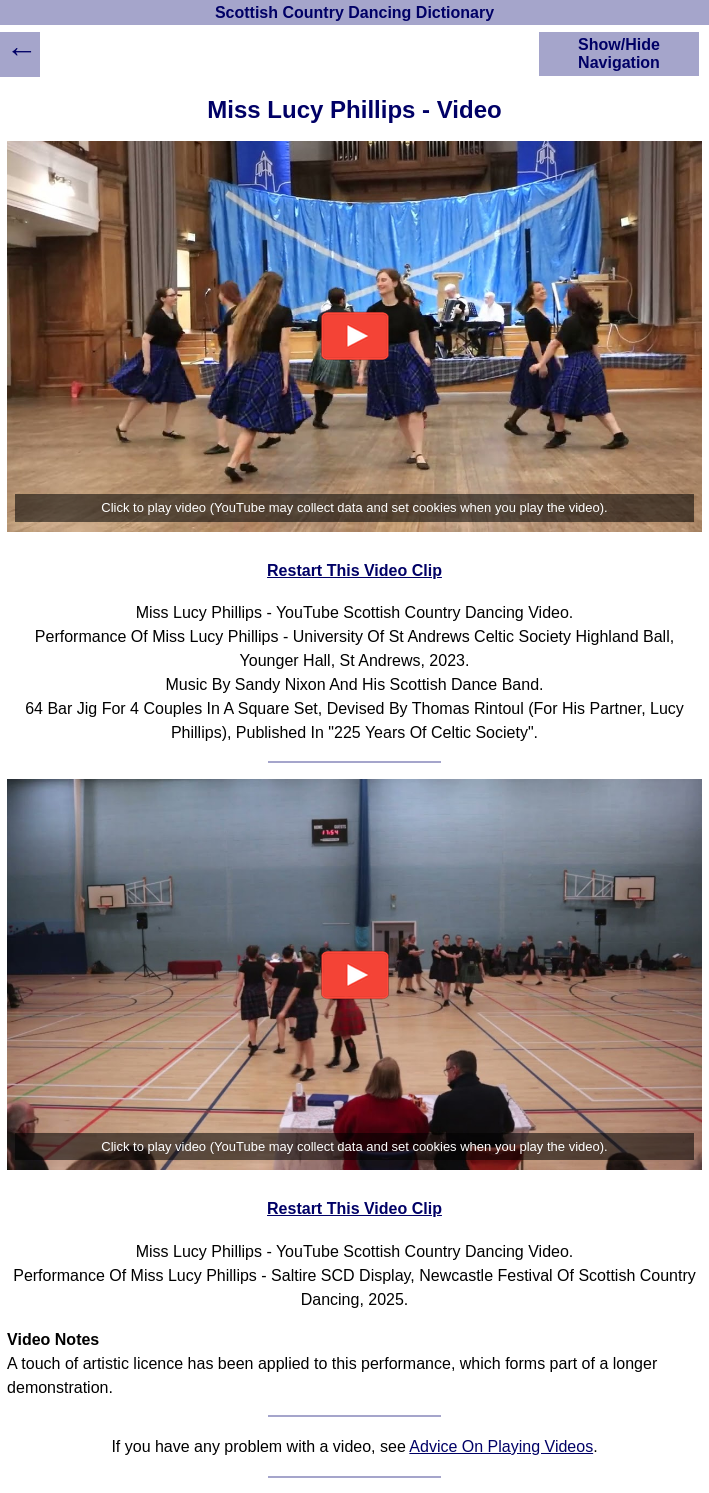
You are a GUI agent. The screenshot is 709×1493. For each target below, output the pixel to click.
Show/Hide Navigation (619, 53)
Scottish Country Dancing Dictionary (354, 12)
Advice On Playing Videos (501, 1446)
